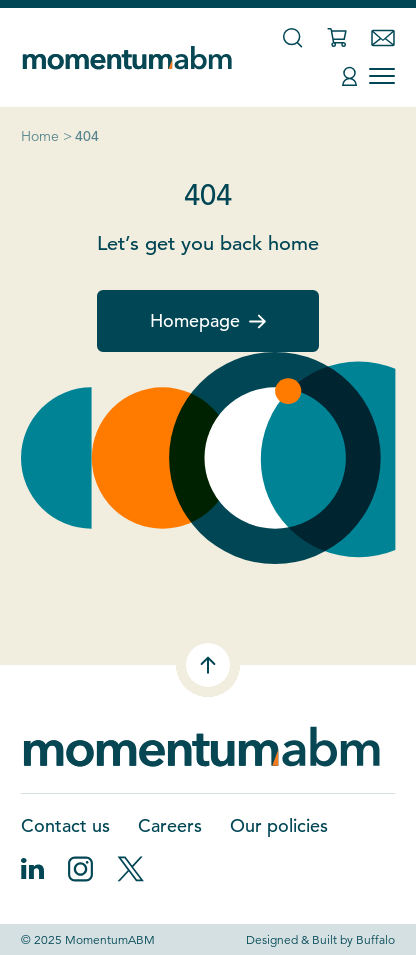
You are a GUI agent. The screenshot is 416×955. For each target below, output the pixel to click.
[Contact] (383, 38)
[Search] (292, 37)
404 (87, 136)
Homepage (208, 320)
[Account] (349, 76)
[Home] (131, 58)
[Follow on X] (130, 869)
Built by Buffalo (353, 939)
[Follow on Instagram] (80, 869)
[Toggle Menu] (382, 76)
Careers (170, 825)
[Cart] (337, 37)
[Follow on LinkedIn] (32, 869)
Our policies (279, 825)
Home (40, 136)
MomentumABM (110, 939)
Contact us (65, 825)
